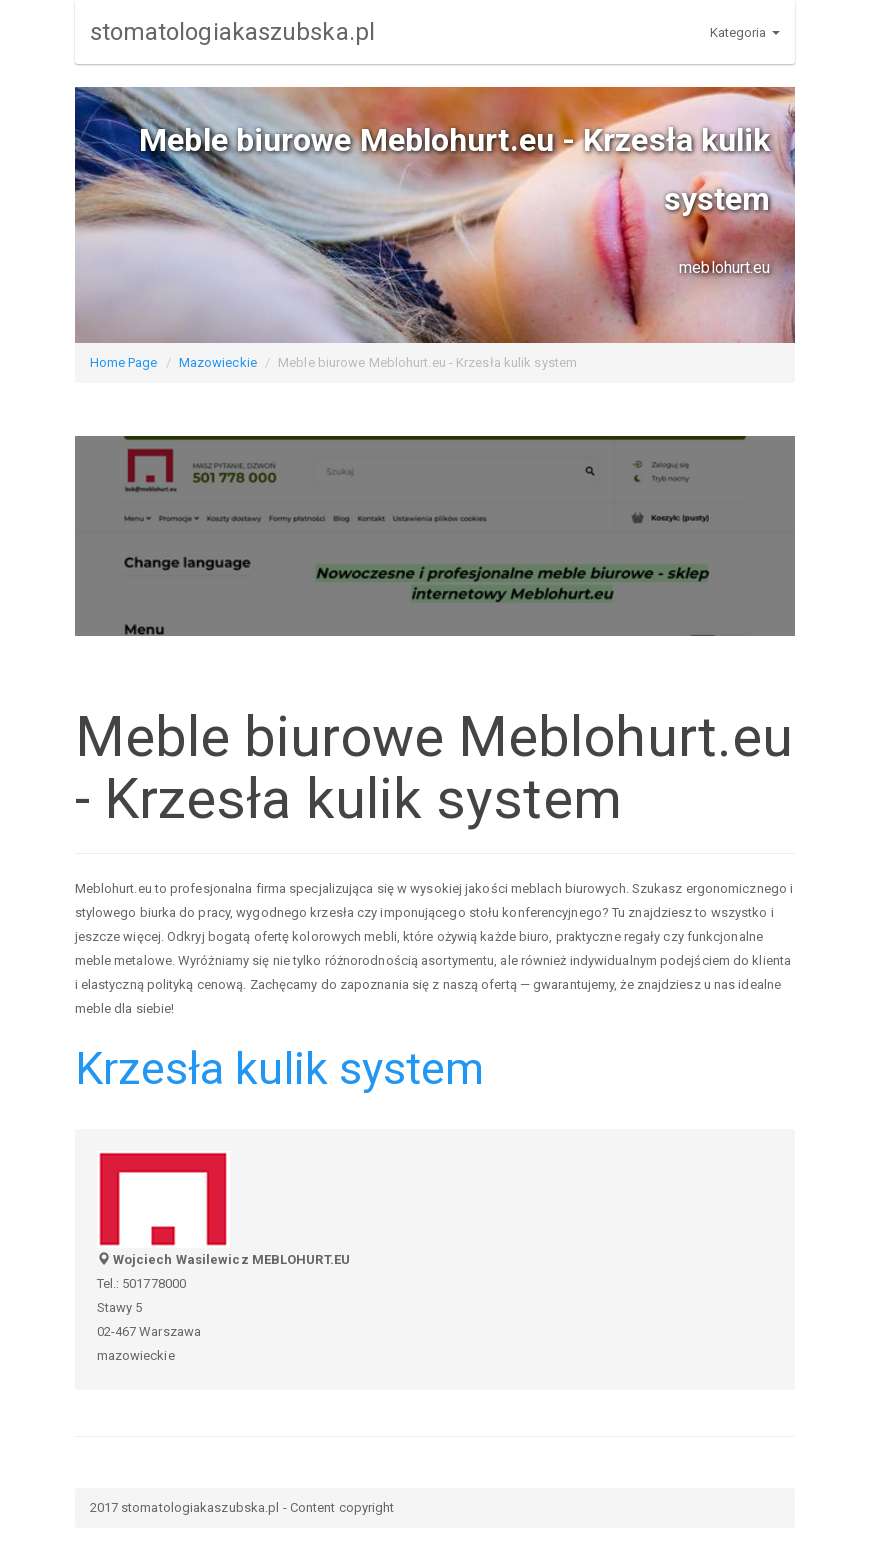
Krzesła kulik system (280, 1068)
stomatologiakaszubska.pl (232, 32)
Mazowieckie (218, 362)
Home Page (124, 362)
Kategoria (745, 32)
